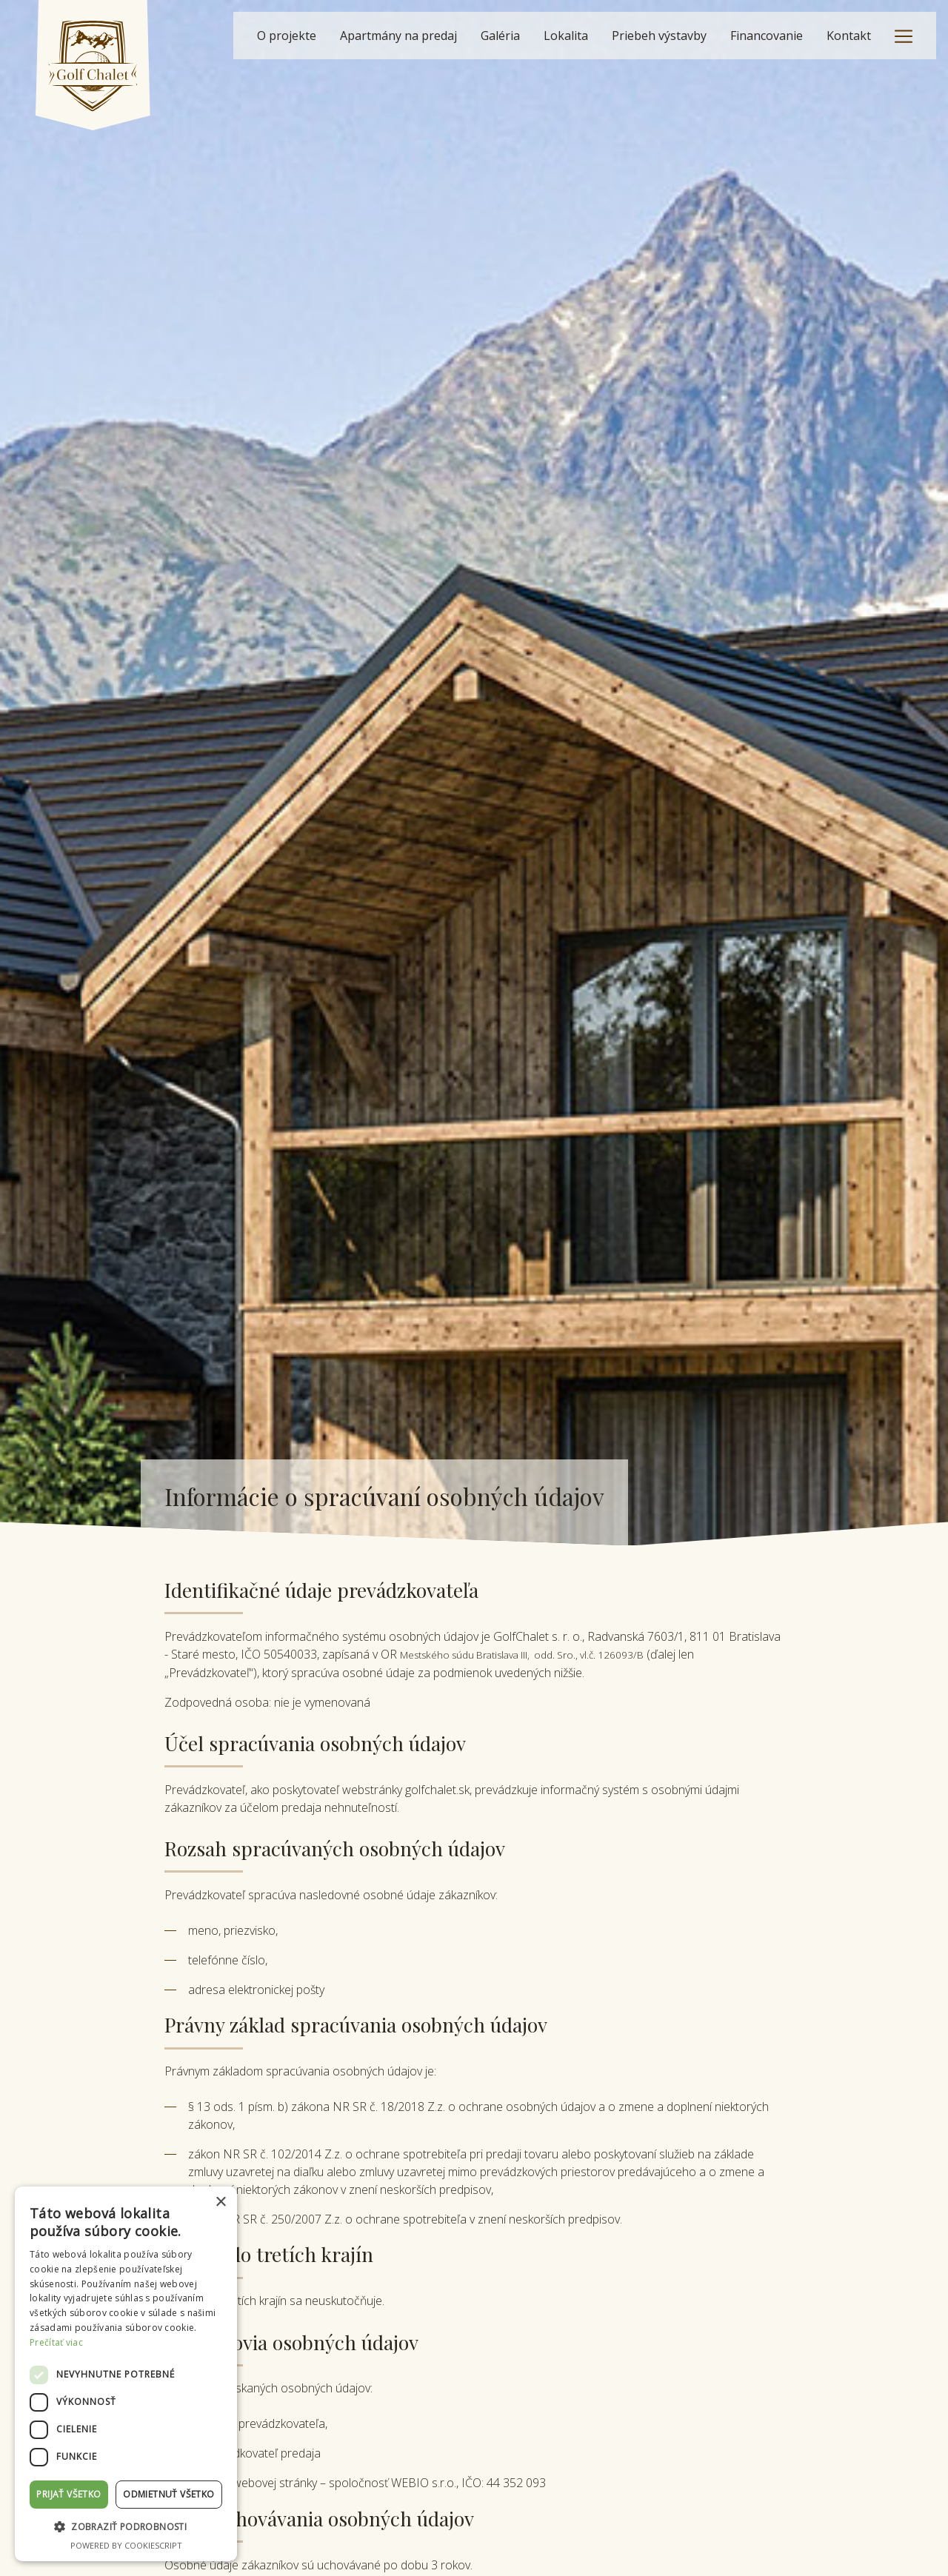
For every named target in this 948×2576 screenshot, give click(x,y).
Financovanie (766, 35)
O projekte (286, 35)
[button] (126, 2527)
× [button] (220, 2202)
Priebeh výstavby (659, 35)
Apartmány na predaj (398, 35)
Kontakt (849, 35)
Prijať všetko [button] (68, 2494)
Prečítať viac (56, 2342)
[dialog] (126, 2374)
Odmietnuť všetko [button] (168, 2494)
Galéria (500, 35)
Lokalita (566, 35)
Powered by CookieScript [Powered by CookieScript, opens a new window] (126, 2545)
